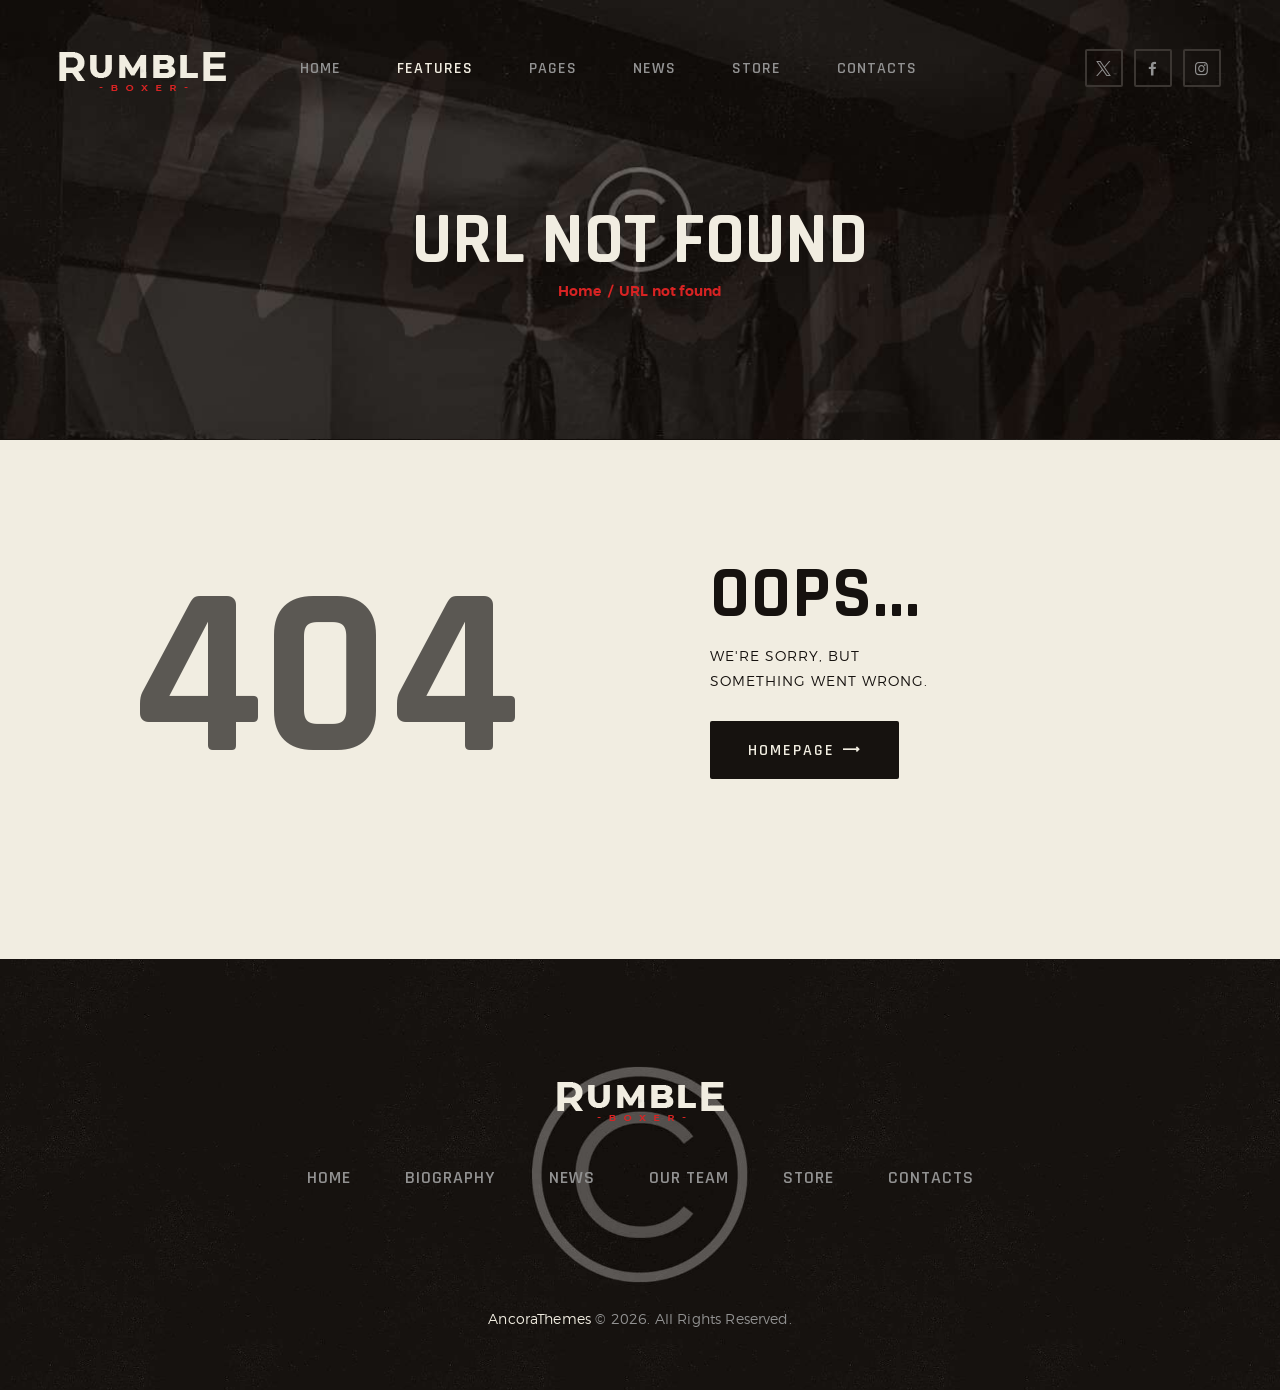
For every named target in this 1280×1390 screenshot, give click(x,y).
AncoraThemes (539, 1318)
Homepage (791, 750)
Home (580, 291)
